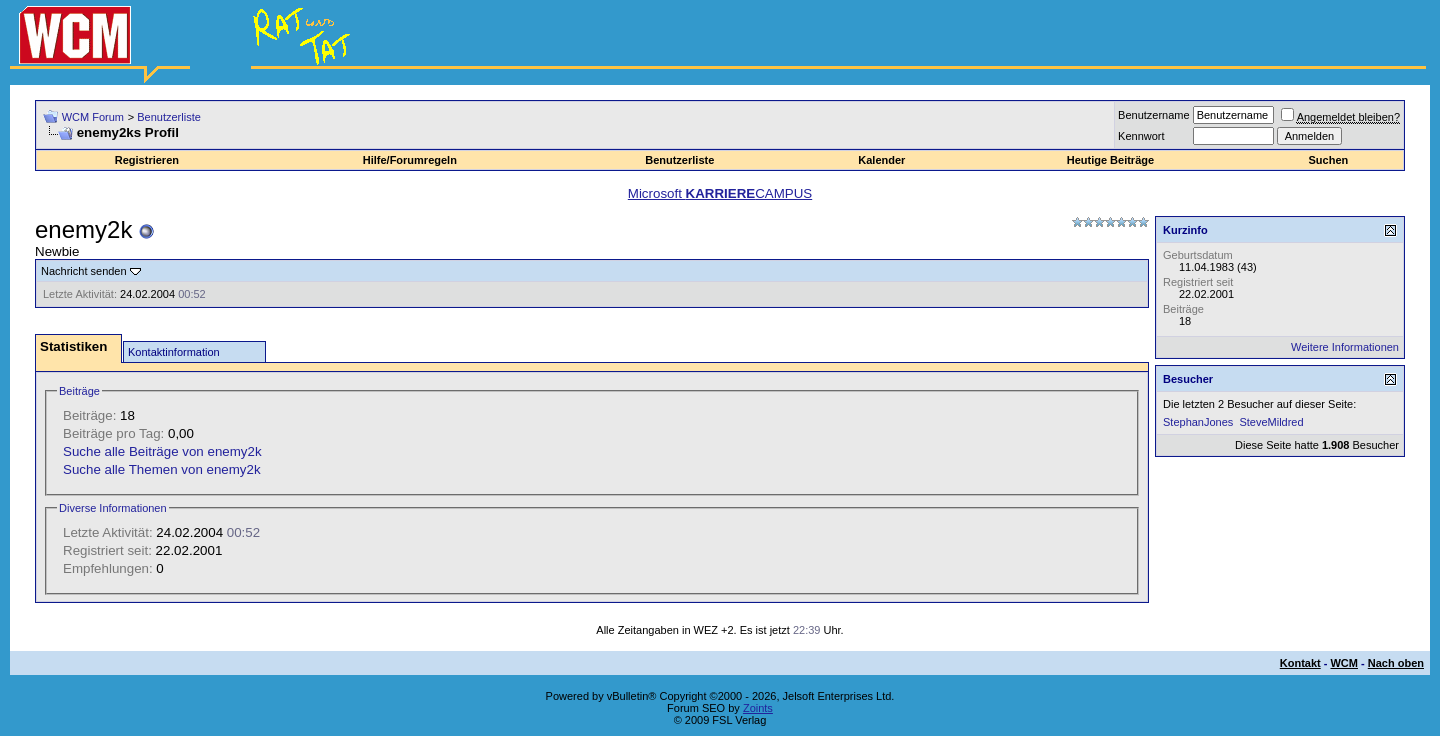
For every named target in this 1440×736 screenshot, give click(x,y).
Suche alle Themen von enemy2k (162, 469)
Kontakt (1300, 663)
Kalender (881, 160)
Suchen (1329, 160)
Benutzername (1154, 115)
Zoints (758, 708)
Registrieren (147, 160)
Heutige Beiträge (1110, 160)
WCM (1344, 663)
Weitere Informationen (1345, 347)
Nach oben (1396, 663)
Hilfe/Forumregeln (410, 160)
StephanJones (1198, 422)
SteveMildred (1271, 422)
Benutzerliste (169, 117)
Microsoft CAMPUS (720, 193)
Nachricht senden (84, 271)
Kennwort (1141, 136)
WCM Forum (93, 117)
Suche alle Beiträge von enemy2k (162, 451)
